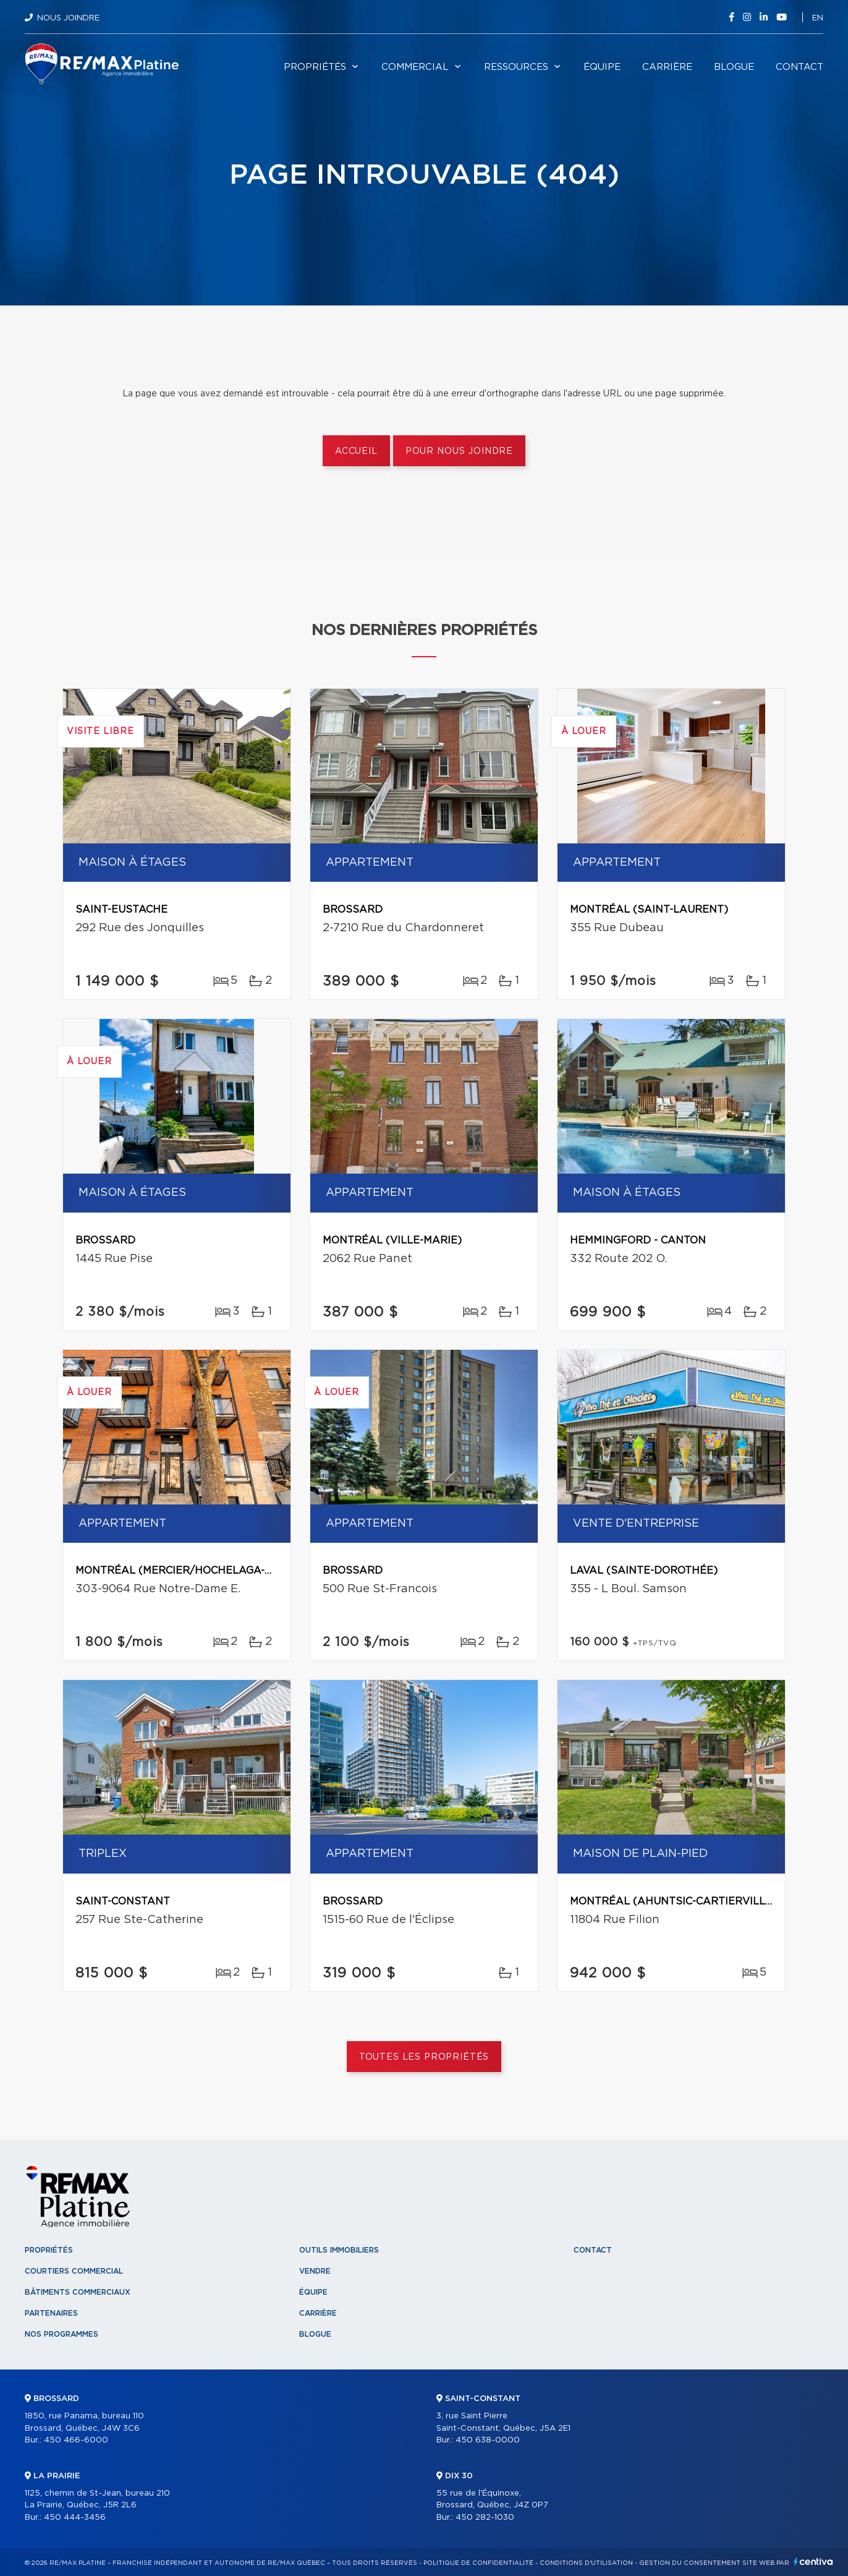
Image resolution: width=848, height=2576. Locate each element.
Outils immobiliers (339, 2250)
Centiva (813, 2561)
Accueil (356, 451)
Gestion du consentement (689, 2563)
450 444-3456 (75, 2518)
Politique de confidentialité (478, 2563)
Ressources (516, 67)
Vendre (315, 2271)
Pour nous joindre (459, 451)
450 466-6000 (76, 2440)
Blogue (734, 67)
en (817, 18)
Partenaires (51, 2313)
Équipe (602, 67)
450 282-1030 (485, 2518)
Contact (799, 67)
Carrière (667, 67)
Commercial (415, 67)
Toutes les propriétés (424, 2057)
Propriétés (315, 67)
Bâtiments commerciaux (77, 2292)
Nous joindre (68, 18)
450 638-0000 (488, 2440)
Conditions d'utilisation (586, 2563)
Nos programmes (61, 2334)
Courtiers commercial (74, 2271)
